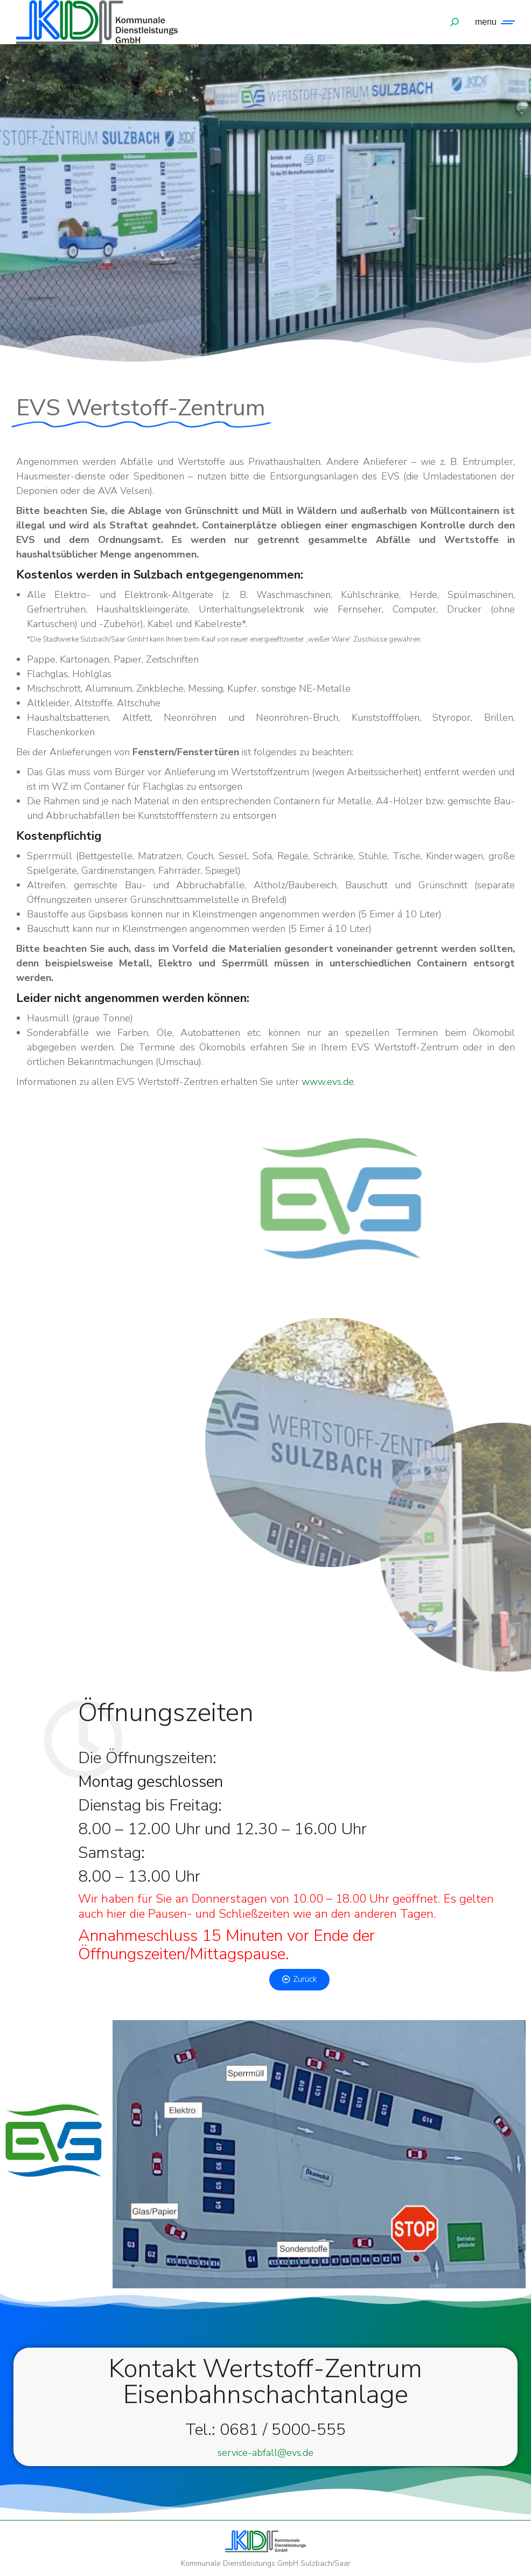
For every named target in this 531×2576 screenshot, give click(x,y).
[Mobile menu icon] (492, 22)
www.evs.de (328, 1081)
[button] (299, 1979)
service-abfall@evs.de (265, 2452)
